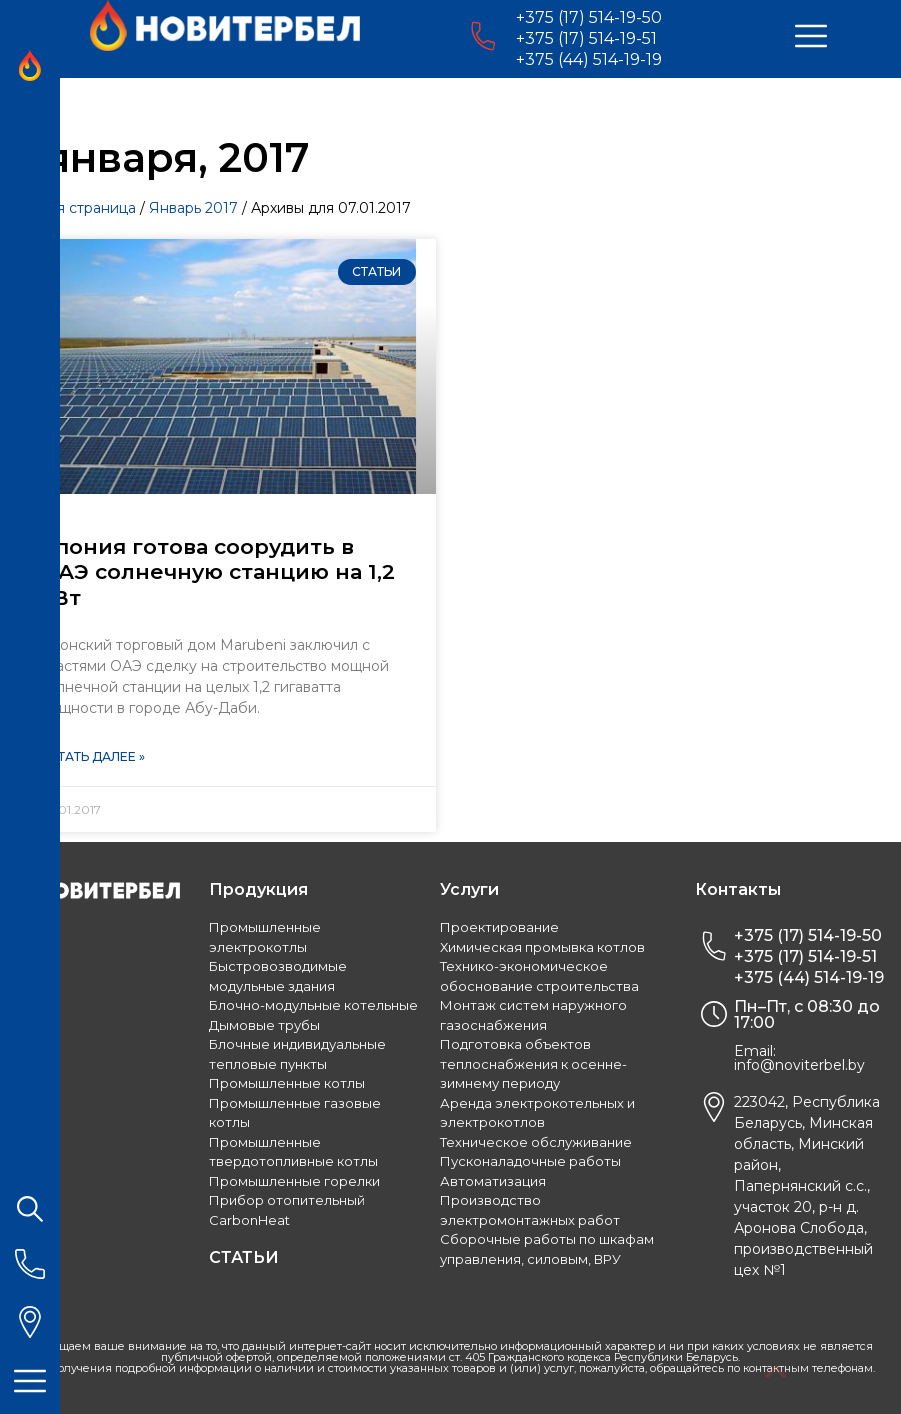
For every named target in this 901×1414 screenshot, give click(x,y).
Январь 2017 (193, 208)
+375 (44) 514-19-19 (589, 59)
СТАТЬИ (244, 1257)
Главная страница (73, 208)
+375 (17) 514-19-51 (586, 38)
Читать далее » (92, 756)
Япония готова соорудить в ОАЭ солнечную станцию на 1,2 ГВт (217, 571)
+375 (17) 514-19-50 (589, 17)
